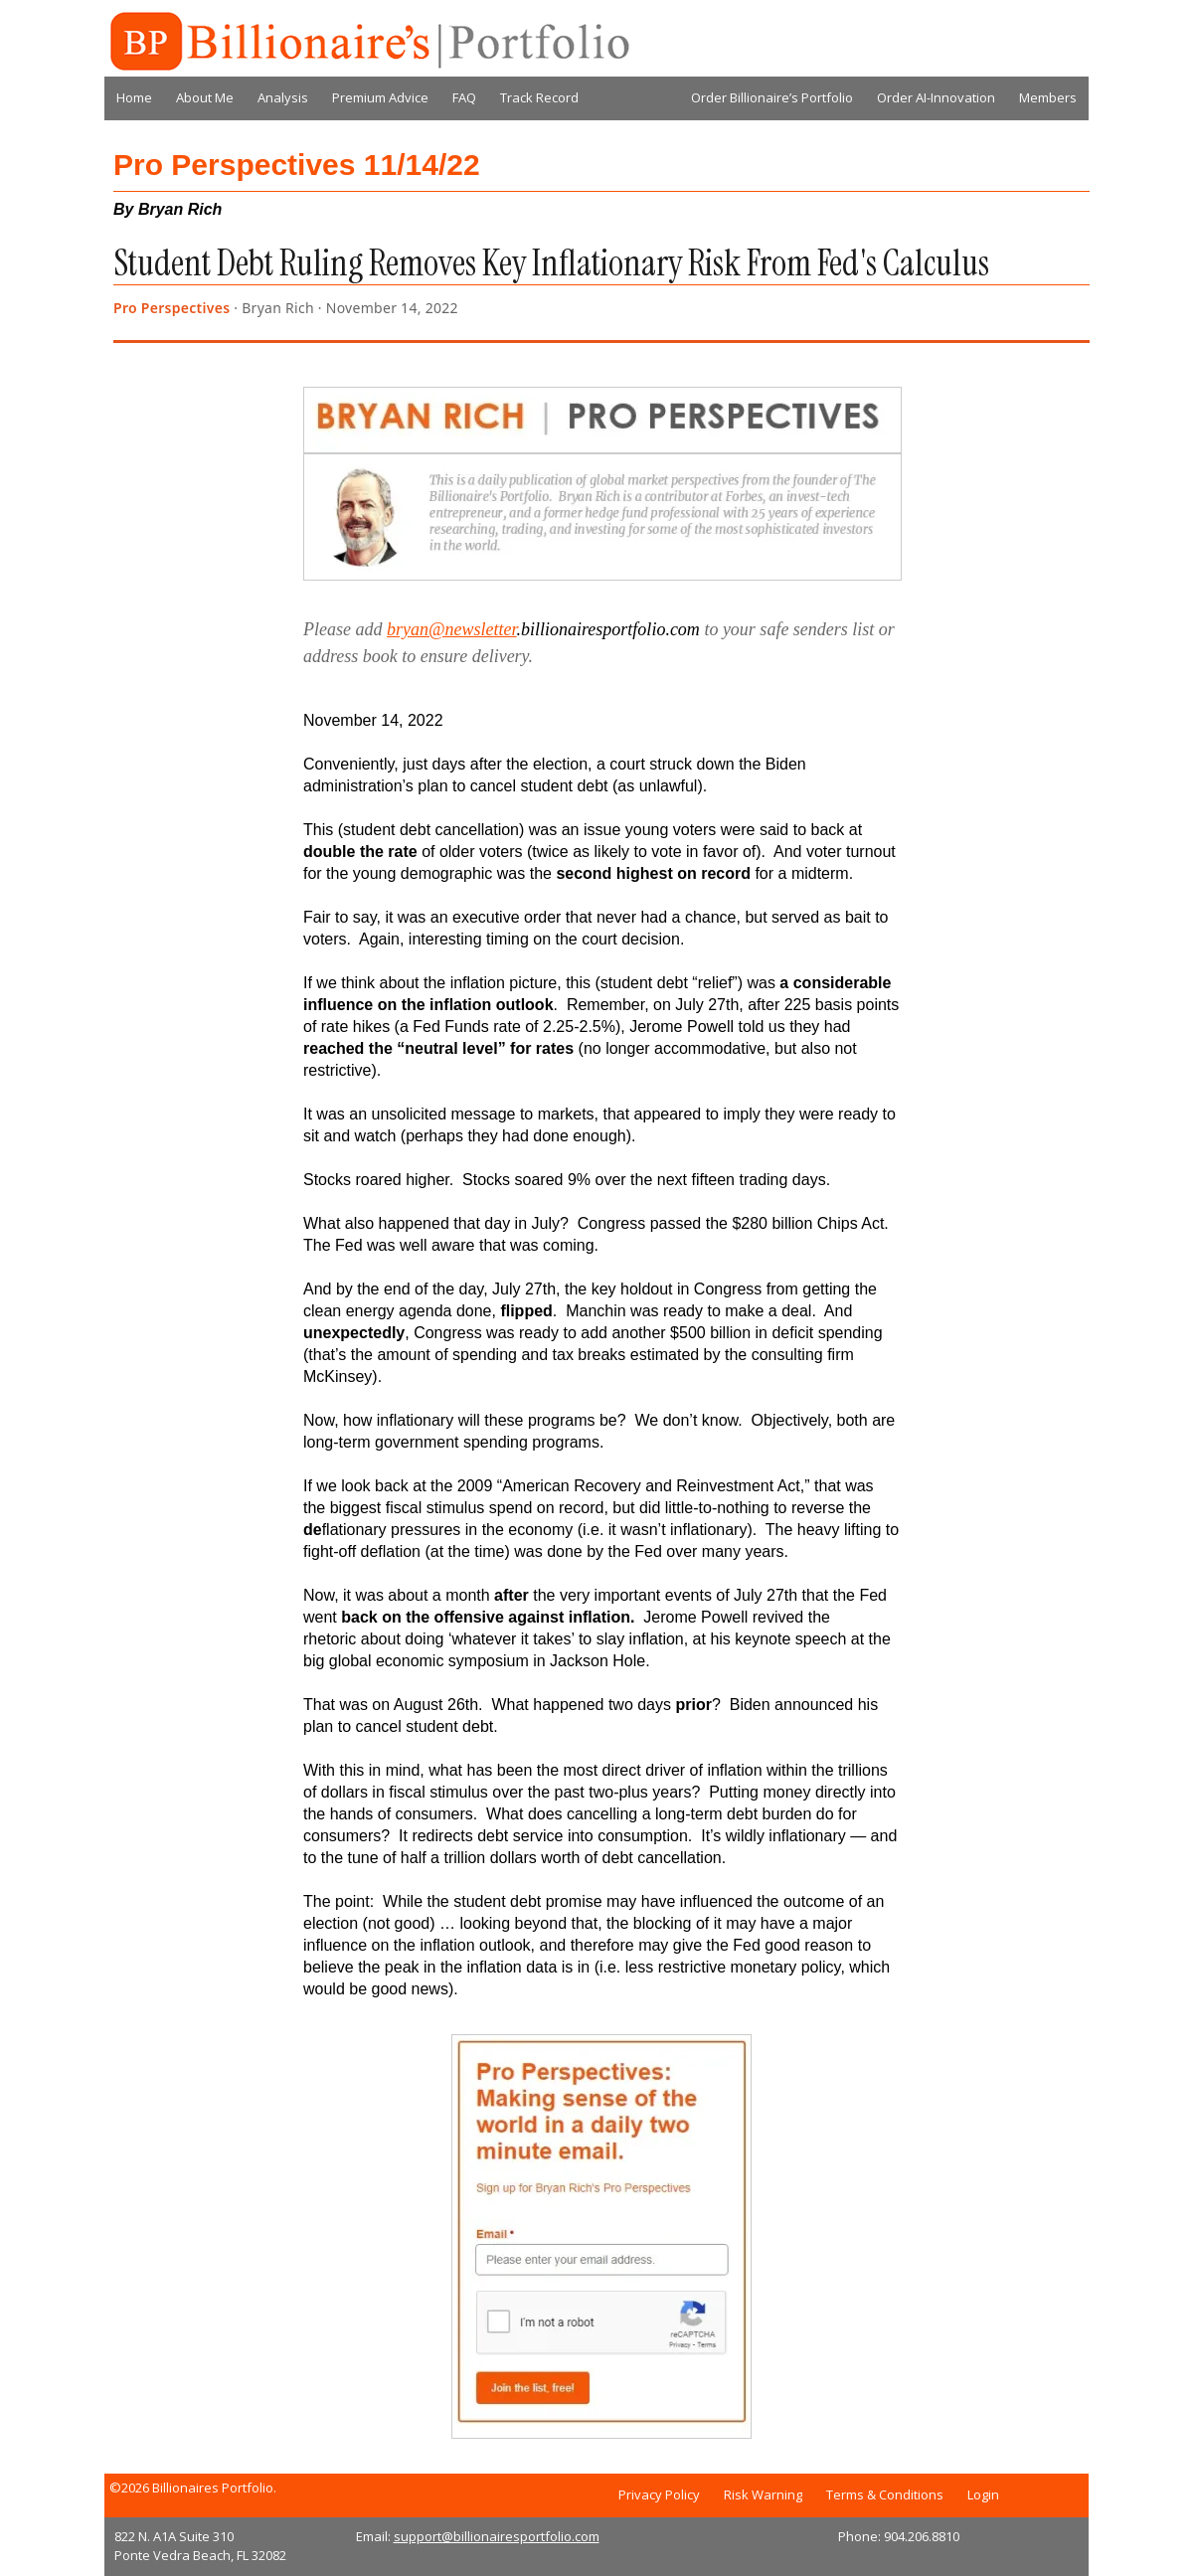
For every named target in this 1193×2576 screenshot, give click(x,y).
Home (134, 97)
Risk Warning (763, 2494)
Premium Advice (380, 97)
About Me (205, 97)
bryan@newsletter (452, 629)
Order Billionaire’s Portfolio (772, 97)
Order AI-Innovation (936, 97)
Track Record (539, 97)
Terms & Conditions (884, 2494)
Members (1048, 97)
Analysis (282, 97)
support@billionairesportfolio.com (496, 2536)
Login (983, 2494)
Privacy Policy (659, 2494)
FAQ (464, 97)
